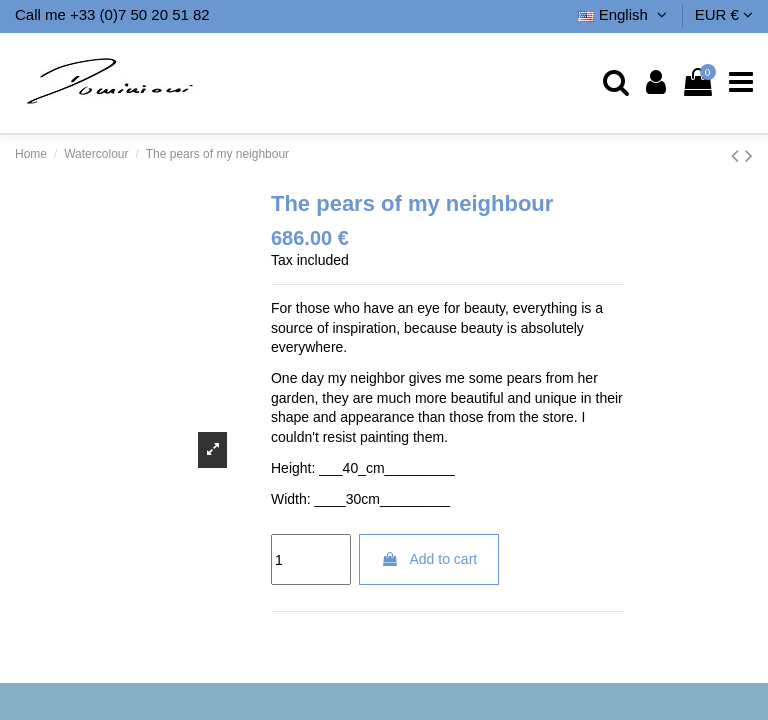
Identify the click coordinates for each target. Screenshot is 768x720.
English (624, 14)
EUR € (724, 14)
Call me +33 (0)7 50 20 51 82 (112, 14)
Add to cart (429, 559)
